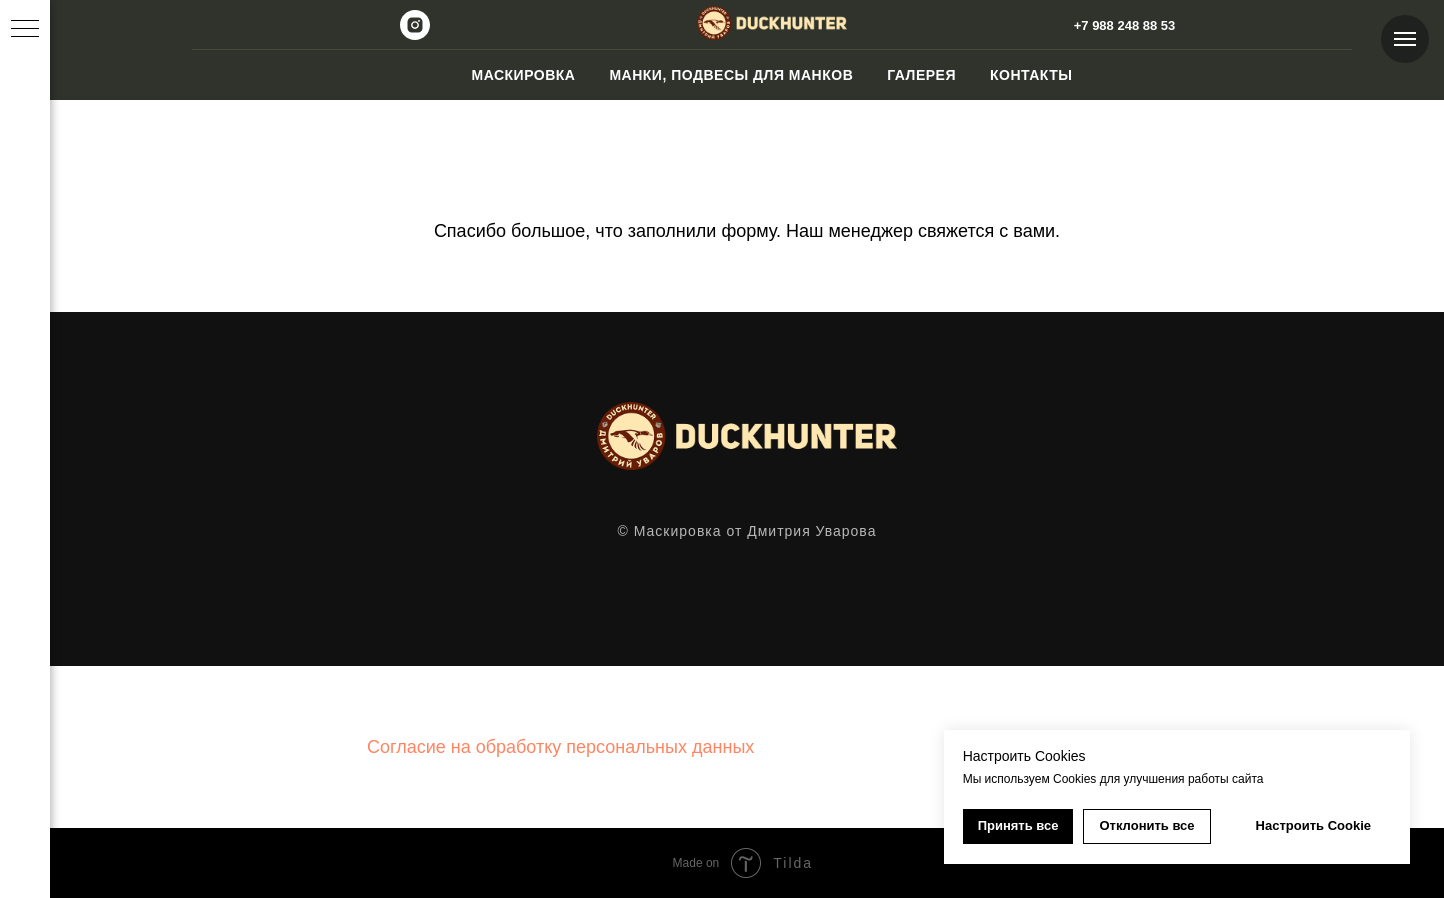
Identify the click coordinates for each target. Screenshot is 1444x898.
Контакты (1031, 75)
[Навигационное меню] (1405, 39)
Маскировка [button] (523, 75)
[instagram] (415, 34)
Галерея (921, 75)
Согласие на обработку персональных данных (560, 747)
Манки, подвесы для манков (731, 75)
